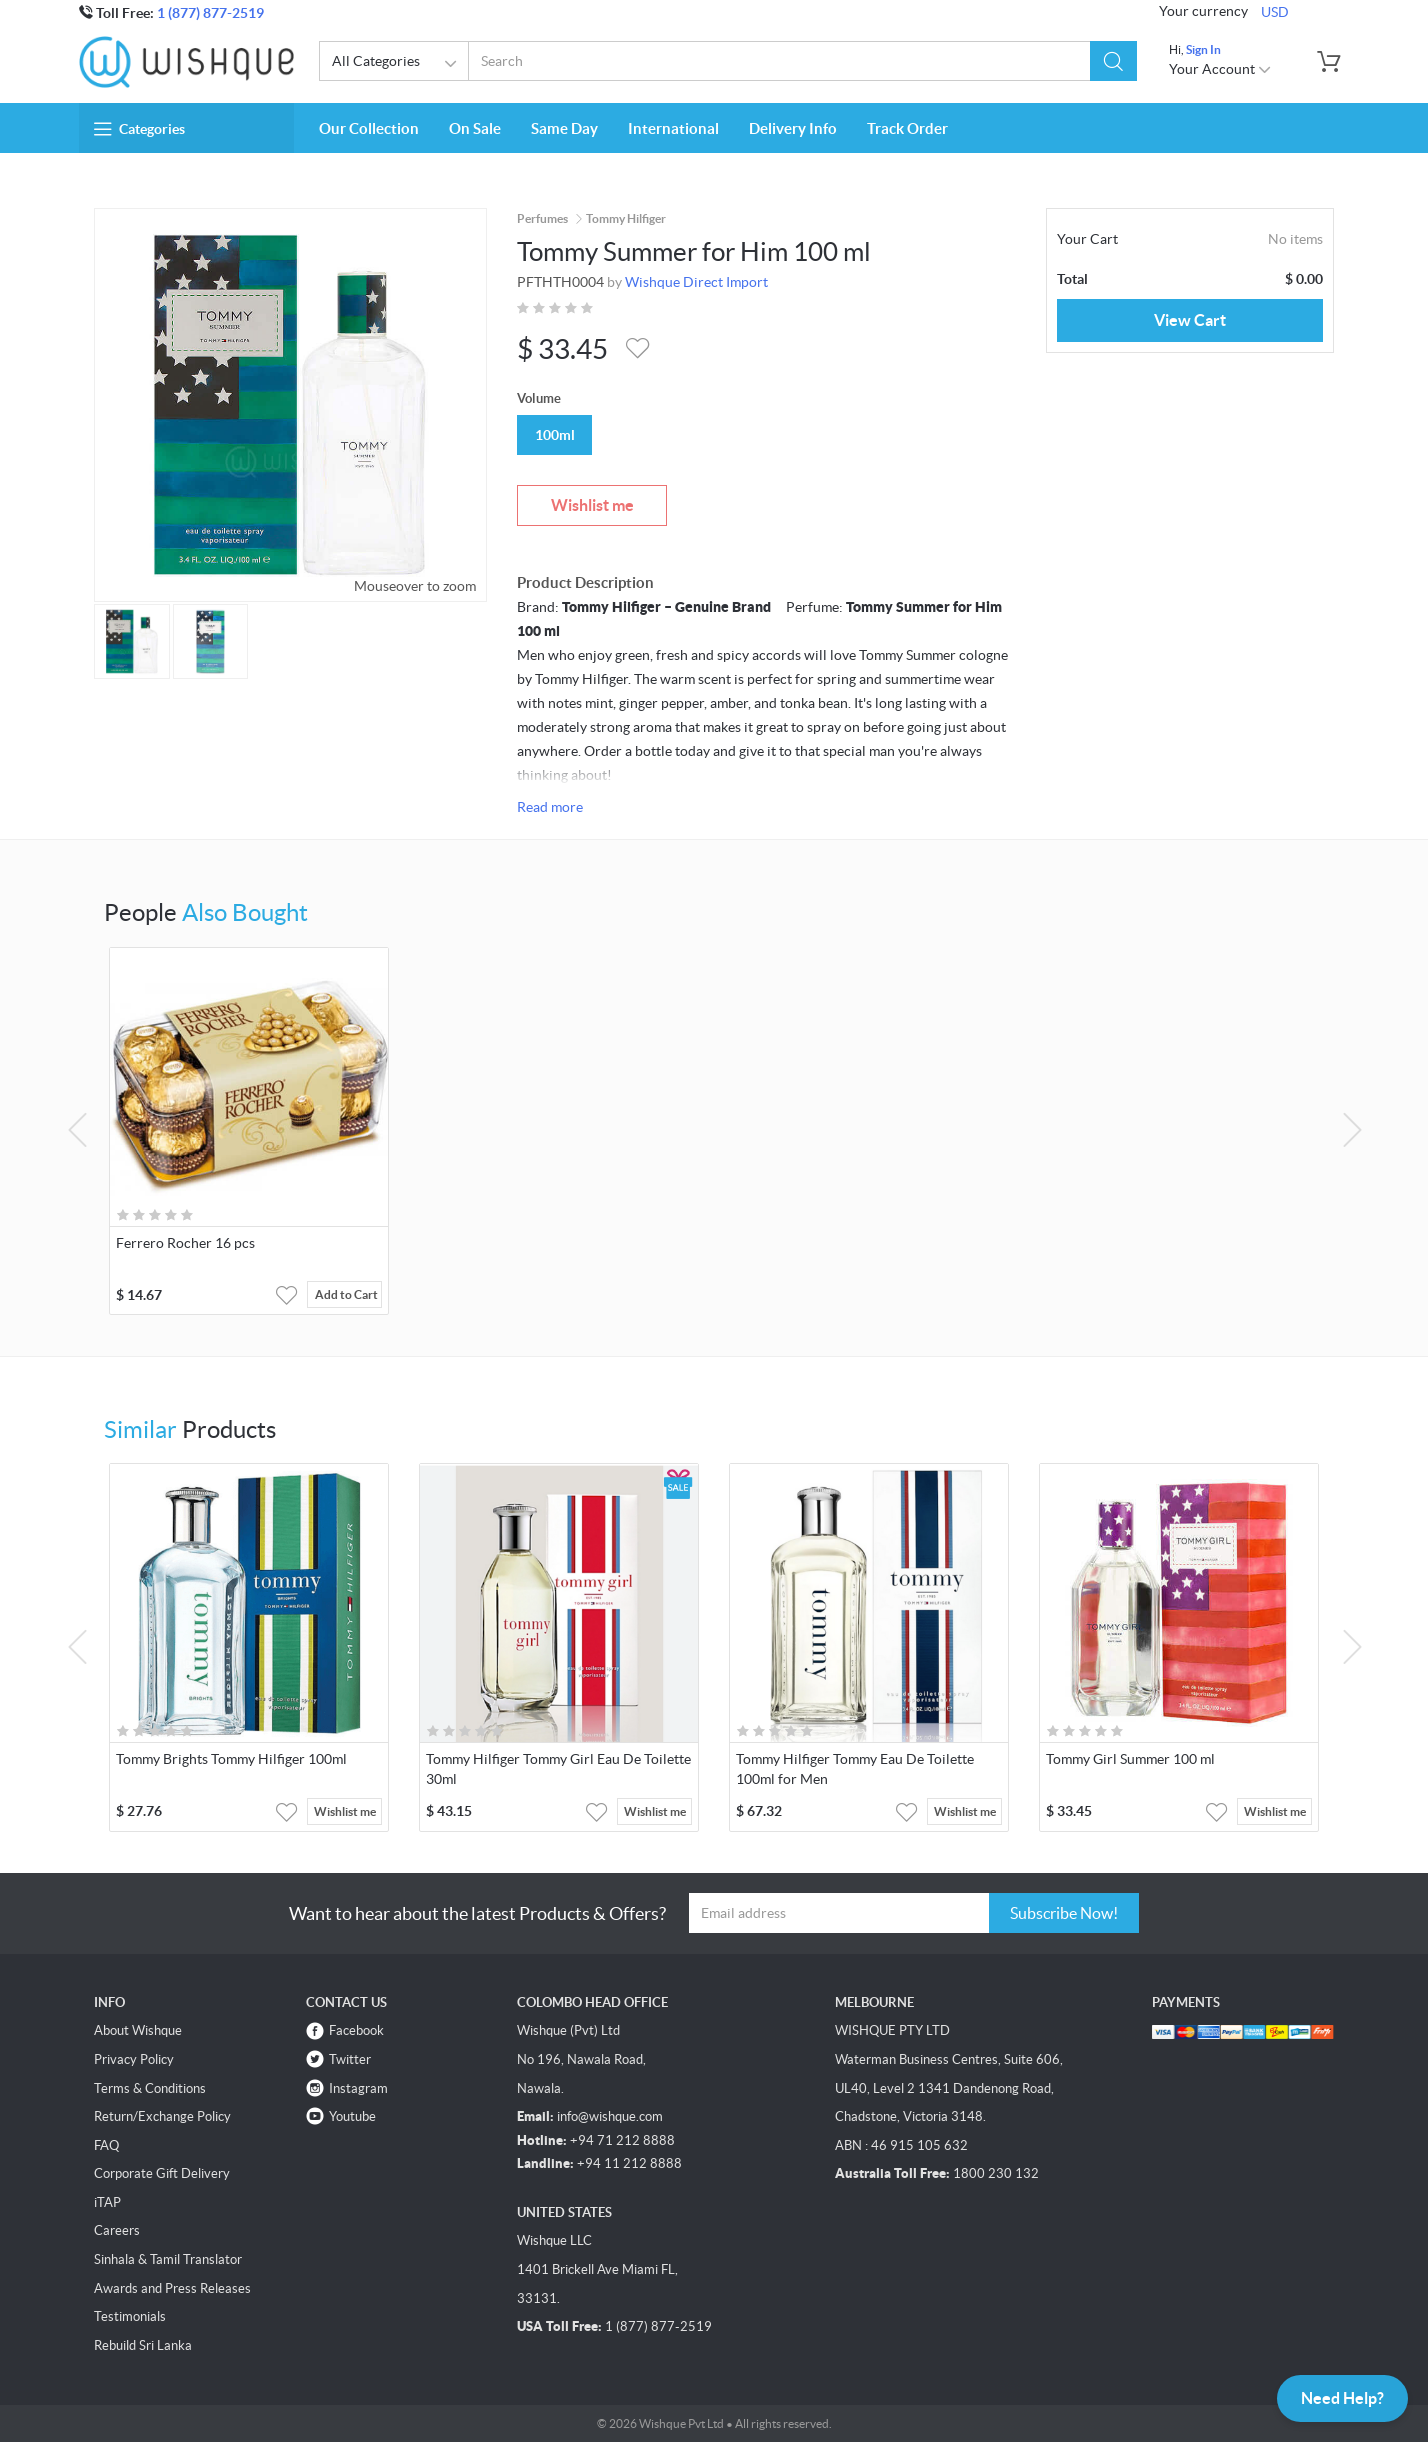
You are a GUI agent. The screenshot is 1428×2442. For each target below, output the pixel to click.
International (673, 128)
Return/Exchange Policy (162, 2116)
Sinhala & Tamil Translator (168, 2259)
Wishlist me (592, 505)
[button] (1113, 61)
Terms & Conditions (150, 2088)
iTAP (107, 2202)
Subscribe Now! (1064, 1913)
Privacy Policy (134, 2059)
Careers (117, 2230)
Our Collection (369, 128)
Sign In (1203, 49)
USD (1275, 12)
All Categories (397, 64)
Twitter (350, 2059)
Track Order (907, 128)
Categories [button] (139, 129)
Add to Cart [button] (346, 1294)
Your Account (1220, 69)
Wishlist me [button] (345, 1811)
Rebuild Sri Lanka (143, 2345)
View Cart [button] (1190, 320)
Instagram (358, 2088)
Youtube (352, 2116)
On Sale (475, 128)
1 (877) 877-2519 (210, 13)
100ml (555, 435)
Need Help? (1342, 2398)
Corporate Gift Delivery (162, 2173)
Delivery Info (793, 128)
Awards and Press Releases (172, 2288)
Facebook (356, 2030)
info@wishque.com (610, 2116)
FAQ (106, 2145)
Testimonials (130, 2316)
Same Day (564, 128)
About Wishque (138, 2030)
